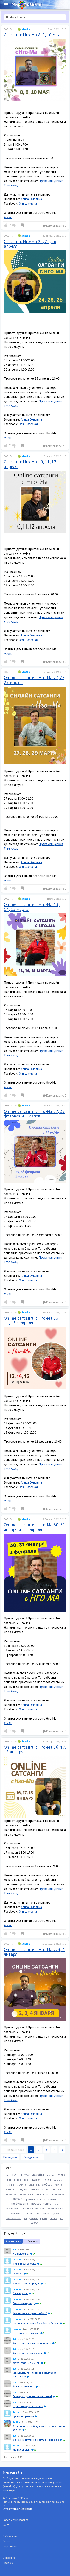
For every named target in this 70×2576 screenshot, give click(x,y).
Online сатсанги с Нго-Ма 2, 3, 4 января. (34, 1952)
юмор (34, 2223)
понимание (58, 2194)
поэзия (17, 2199)
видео (17, 2179)
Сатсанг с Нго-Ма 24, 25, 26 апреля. (30, 244)
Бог (9, 2179)
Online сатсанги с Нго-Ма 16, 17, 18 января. (35, 1749)
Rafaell (17, 2412)
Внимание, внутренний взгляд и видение (36, 2439)
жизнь (48, 2179)
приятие (52, 2199)
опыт (60, 2189)
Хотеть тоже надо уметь (26, 2362)
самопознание (55, 2208)
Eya (14, 2175)
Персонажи (10, 2546)
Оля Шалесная (28, 203)
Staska (24, 29)
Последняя (10, 2157)
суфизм (56, 2213)
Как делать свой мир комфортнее (32, 2343)
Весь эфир (10, 2457)
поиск (46, 2194)
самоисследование (33, 2208)
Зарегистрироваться (15, 2520)
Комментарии (13, 2241)
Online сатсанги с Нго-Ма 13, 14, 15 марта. (32, 907)
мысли (35, 2189)
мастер (58, 2184)
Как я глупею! (20, 2293)
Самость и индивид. (24, 2303)
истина (10, 2184)
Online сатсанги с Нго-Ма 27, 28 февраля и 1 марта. (34, 1113)
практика (30, 2199)
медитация (12, 2189)
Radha (16, 2422)
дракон (36, 2179)
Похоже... (18, 2273)
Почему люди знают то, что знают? (32, 2396)
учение (33, 2218)
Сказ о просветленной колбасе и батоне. (36, 2323)
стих (38, 2213)
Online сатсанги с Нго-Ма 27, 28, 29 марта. (35, 680)
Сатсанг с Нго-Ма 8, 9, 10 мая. (32, 34)
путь (56, 2203)
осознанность (26, 2194)
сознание (28, 2213)
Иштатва (21, 2184)
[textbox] (35, 17)
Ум (25, 2218)
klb (14, 2249)
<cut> (7, 2175)
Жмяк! (8, 217)
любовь (47, 2184)
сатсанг (15, 2213)
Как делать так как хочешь (28, 2353)
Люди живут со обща (24, 2263)
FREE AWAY (24, 2175)
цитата (43, 2218)
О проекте (9, 2558)
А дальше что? (21, 2253)
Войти (6, 2525)
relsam (17, 2259)
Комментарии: (54, 225)
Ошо (38, 2194)
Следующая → (32, 2157)
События (9, 29)
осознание (10, 2194)
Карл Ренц (34, 2184)
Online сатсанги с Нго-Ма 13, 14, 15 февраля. (32, 1320)
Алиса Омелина (31, 199)
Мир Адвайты (13, 2472)
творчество (13, 2218)
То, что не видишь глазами (28, 2406)
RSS (20, 2457)
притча (41, 2199)
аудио (61, 2175)
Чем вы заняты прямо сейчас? (30, 2313)
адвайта (38, 2175)
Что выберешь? (22, 2449)
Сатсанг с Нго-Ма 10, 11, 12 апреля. (30, 464)
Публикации (31, 2241)
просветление (41, 2203)
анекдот (50, 2175)
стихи (46, 2213)
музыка (24, 2189)
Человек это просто (24, 2386)
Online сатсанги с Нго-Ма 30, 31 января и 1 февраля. (34, 1527)
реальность (12, 2208)
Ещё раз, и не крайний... (26, 2333)
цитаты (53, 2218)
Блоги (6, 2541)
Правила (8, 2562)
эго (61, 2218)
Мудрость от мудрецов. (26, 2283)
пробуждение (20, 2203)
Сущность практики (23, 2416)
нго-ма (45, 2189)
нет (54, 2189)
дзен (26, 2179)
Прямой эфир (16, 2233)
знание (58, 2179)
